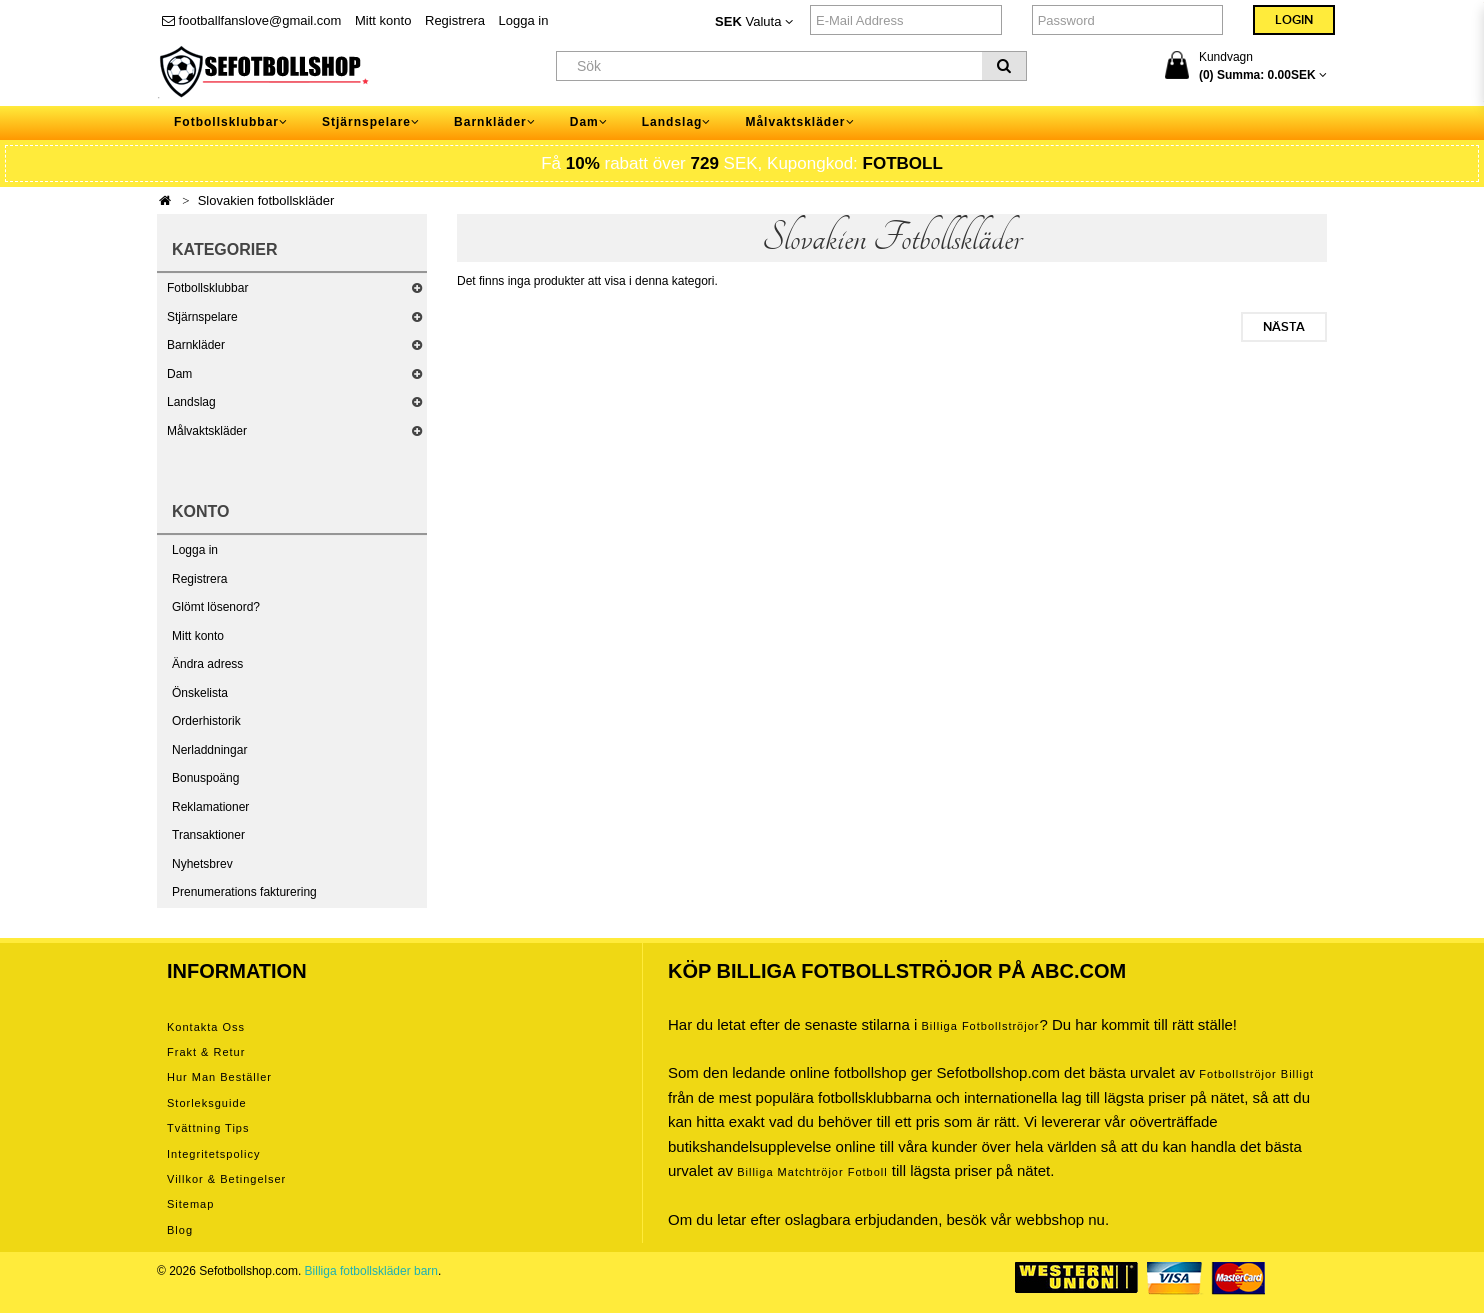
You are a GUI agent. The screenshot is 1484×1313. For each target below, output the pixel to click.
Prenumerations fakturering (244, 892)
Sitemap (190, 1204)
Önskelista (200, 693)
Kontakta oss (206, 1027)
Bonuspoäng (205, 778)
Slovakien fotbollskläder (266, 200)
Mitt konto (383, 20)
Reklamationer (210, 807)
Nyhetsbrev (202, 864)
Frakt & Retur (206, 1052)
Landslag (191, 402)
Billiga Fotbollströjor (980, 1026)
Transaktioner (208, 835)
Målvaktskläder (207, 431)
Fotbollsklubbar (207, 288)
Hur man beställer (219, 1077)
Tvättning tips (208, 1128)
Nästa (1284, 327)
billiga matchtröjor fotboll (812, 1172)
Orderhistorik (206, 721)
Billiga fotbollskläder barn (371, 1271)
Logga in (524, 20)
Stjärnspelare (202, 317)
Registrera (455, 20)
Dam (179, 374)
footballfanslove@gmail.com (251, 20)
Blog (180, 1230)
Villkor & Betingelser (226, 1179)
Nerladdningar (209, 750)
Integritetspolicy (213, 1154)
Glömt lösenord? (216, 607)
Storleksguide (207, 1103)
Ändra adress (207, 664)
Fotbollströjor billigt (1256, 1074)
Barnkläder (196, 345)
